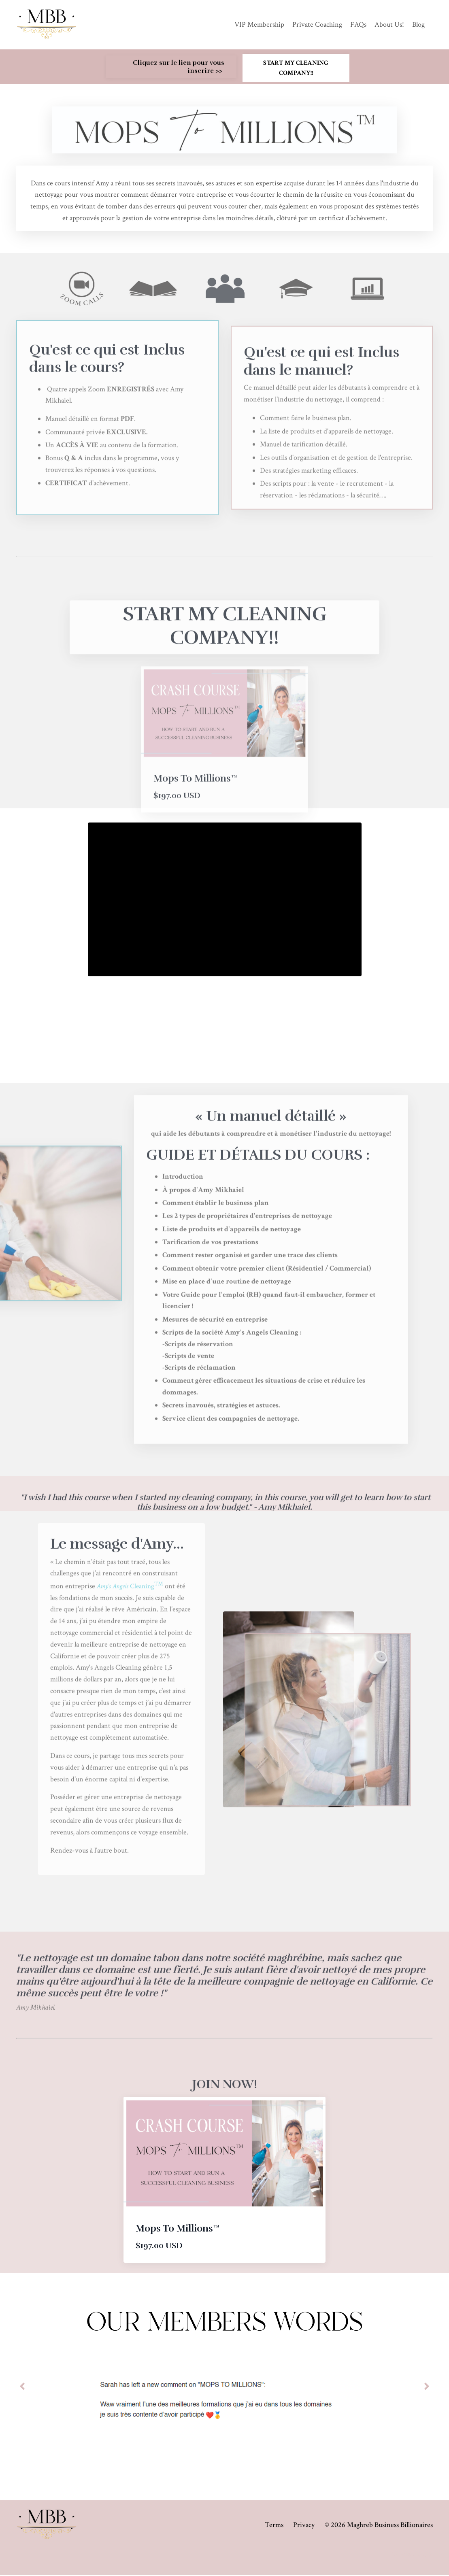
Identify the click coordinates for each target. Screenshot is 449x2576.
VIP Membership (259, 24)
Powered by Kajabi (412, 2555)
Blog (418, 24)
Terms (274, 2525)
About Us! (389, 24)
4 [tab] (244, 2478)
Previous (22, 2388)
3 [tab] (231, 2478)
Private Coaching (317, 24)
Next (427, 2388)
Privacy (304, 2525)
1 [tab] (205, 2478)
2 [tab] (218, 2478)
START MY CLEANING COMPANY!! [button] (295, 68)
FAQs (358, 24)
